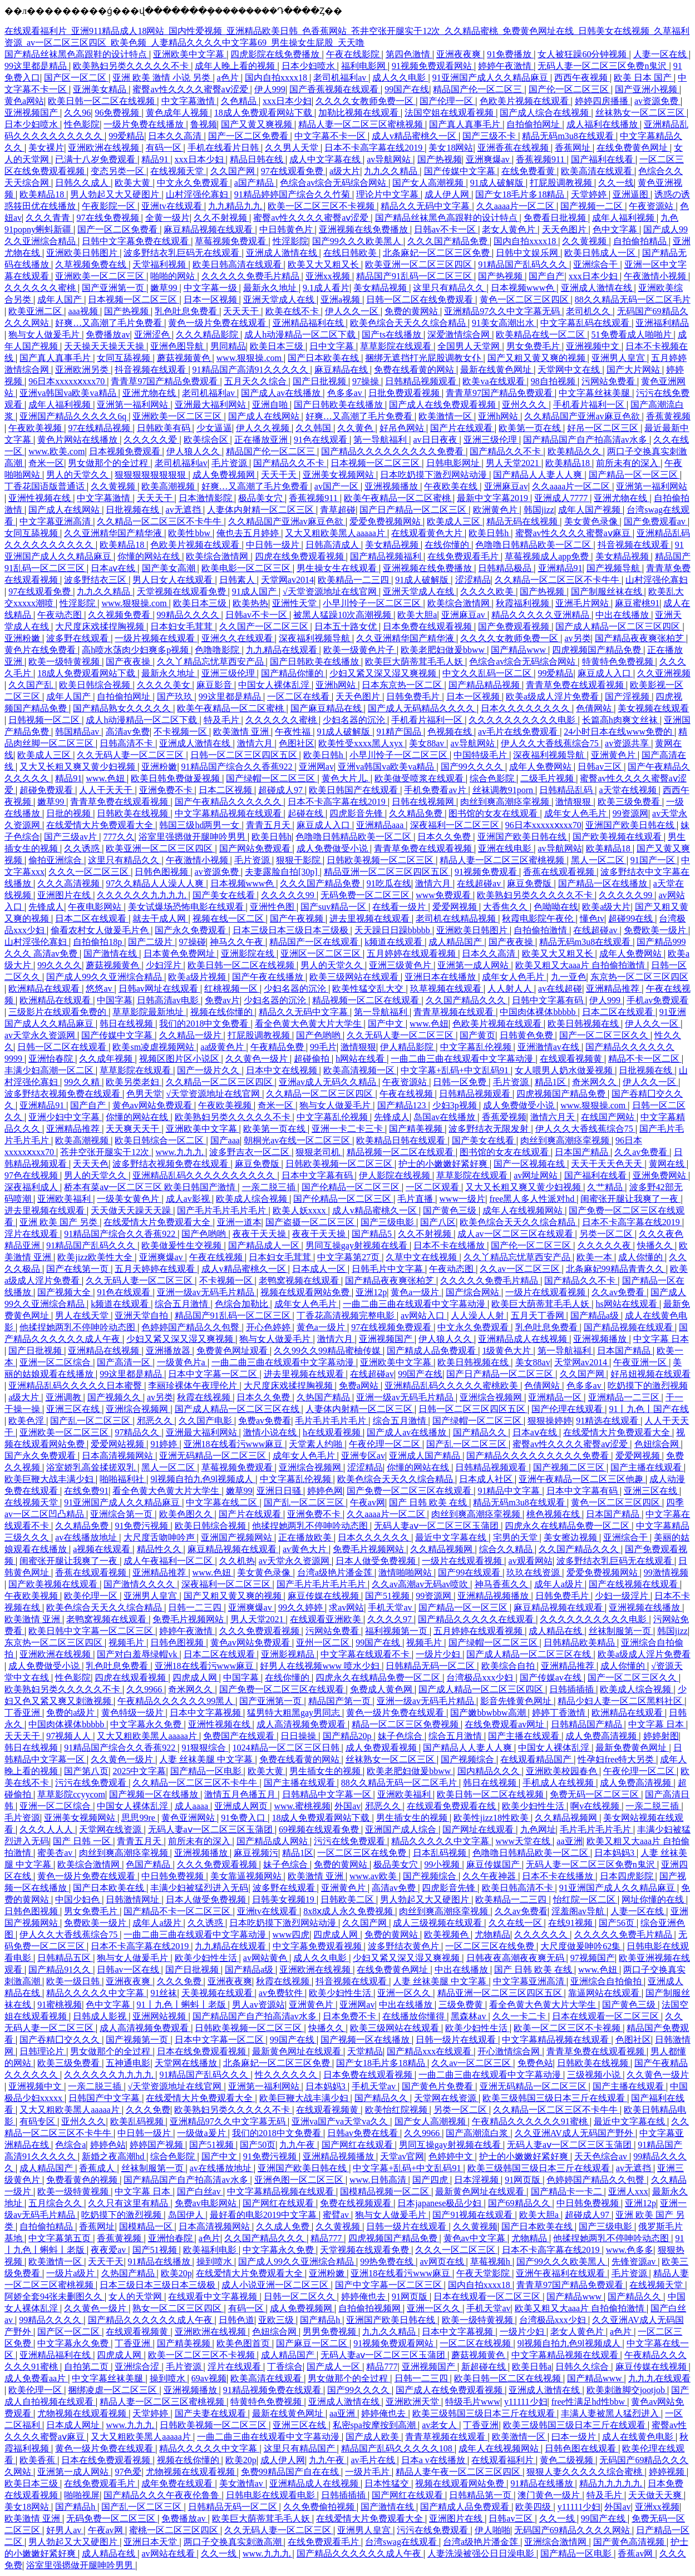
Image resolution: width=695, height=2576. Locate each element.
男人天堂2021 (513, 463)
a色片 (229, 77)
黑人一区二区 (599, 860)
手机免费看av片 (436, 790)
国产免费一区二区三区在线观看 (410, 1490)
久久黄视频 (585, 241)
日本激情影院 (206, 498)
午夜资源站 (652, 206)
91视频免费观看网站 (433, 66)
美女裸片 (46, 147)
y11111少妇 (526, 2401)
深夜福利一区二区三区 (455, 825)
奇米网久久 (595, 1082)
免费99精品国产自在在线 (291, 2471)
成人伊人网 (448, 194)
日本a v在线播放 (434, 2460)
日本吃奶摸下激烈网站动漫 (434, 474)
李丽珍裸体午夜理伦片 (193, 1385)
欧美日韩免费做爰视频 (176, 778)
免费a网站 (360, 1385)
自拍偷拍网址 (534, 124)
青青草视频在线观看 (454, 1012)
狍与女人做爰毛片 (45, 334)
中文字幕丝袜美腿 (595, 393)
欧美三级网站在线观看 (355, 977)
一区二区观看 (433, 1187)
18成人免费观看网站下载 (264, 112)
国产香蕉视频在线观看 (335, 89)
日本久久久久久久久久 (526, 708)
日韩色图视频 (162, 871)
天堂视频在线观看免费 (182, 591)
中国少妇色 (78, 1899)
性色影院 (82, 124)
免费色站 (535, 2063)
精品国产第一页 (340, 1701)
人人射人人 (510, 988)
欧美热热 (250, 603)
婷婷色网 (325, 1490)
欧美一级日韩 (74, 1981)
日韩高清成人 (333, 544)
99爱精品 (126, 136)
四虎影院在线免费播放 (276, 54)
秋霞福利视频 (523, 603)
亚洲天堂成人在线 (280, 299)
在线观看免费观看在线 (452, 1806)
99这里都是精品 (36, 66)
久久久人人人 (47, 1829)
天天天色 (91, 1163)
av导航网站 (390, 159)
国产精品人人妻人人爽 (538, 474)
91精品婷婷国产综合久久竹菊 (293, 194)
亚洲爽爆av (489, 159)
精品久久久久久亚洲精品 (541, 615)
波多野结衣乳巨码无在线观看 (182, 252)
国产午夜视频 (298, 918)
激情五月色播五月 (241, 1794)
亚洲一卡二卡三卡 (348, 1128)
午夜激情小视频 (656, 276)
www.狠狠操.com (250, 358)
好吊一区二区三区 (603, 428)
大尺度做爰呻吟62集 (581, 1946)
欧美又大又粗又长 (324, 264)
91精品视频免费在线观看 (273, 2390)
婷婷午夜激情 (506, 66)
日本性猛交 (387, 2483)
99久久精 (83, 1082)
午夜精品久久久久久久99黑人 (176, 1701)
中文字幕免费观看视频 (318, 1946)
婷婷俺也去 (364, 2296)
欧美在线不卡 (293, 311)
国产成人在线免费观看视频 (443, 404)
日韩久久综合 (583, 2366)
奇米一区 (46, 463)
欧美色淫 (27, 1420)
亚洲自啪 (271, 404)
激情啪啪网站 (406, 1572)
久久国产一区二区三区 (264, 626)
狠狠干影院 (299, 860)
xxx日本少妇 (287, 101)
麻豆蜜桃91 (637, 603)
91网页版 (524, 2179)
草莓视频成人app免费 (548, 556)
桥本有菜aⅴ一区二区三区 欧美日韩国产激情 (151, 1187)
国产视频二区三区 (570, 1467)
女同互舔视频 (124, 358)
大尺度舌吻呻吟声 (160, 1537)
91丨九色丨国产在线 (649, 1409)
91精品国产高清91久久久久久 (251, 369)
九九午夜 (298, 2144)
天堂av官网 (402, 2156)
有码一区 (165, 147)
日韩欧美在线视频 (133, 813)
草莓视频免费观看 (231, 241)
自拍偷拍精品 (641, 241)
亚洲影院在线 (249, 953)
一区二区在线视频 (476, 2343)
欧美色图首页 (244, 2343)
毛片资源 (230, 463)
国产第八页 (86, 1771)
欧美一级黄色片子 (360, 650)
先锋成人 (46, 906)
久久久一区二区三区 (89, 871)
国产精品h (321, 2320)
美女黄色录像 (592, 521)
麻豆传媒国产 (494, 1864)
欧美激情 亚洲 (242, 731)
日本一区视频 (211, 299)
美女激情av (242, 2483)
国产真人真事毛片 (465, 124)
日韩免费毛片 (414, 696)
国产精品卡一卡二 (567, 2191)
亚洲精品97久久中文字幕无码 (503, 311)
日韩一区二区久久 (300, 2296)
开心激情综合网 (509, 2051)
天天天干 (242, 311)
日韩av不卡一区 (446, 229)
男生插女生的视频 (326, 1771)
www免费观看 (444, 895)
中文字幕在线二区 (222, 1502)
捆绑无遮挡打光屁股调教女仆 (424, 358)
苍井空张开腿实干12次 (105, 1152)
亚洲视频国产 (32, 112)
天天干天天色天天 (607, 1163)
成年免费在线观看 (178, 2483)
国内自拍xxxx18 (277, 77)
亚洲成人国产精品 (425, 1455)
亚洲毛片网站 (583, 603)
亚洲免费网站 (660, 1175)
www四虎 (291, 1934)
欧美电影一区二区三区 (247, 568)
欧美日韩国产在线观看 (354, 790)
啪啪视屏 (82, 2495)
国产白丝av (200, 2191)
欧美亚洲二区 (36, 311)
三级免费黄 (461, 2004)
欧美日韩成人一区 (601, 252)
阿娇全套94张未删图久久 (54, 2296)
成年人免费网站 (541, 766)
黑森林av (469, 2016)
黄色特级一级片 (133, 1712)
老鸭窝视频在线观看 (300, 1280)
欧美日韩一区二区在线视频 (102, 101)
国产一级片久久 (209, 1070)
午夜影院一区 (109, 206)
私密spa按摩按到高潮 (375, 2425)
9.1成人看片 (326, 288)
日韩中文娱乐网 (528, 252)
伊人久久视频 (264, 428)
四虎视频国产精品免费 (597, 650)
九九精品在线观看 (282, 650)
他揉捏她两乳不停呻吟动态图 (78, 1327)
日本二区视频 (226, 790)
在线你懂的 (448, 544)
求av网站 (346, 1607)
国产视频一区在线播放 (154, 1794)
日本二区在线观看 (92, 918)
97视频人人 (69, 1736)
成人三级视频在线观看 (438, 1923)
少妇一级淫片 (622, 1596)
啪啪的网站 (173, 276)
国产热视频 (439, 159)
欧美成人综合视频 (252, 1198)
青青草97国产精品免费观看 (165, 381)
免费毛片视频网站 (369, 1549)
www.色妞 (106, 778)
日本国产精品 (582, 1152)
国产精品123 (402, 1105)
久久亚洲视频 (664, 673)
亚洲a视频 (341, 299)
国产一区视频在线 (530, 1163)
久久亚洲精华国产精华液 (114, 533)
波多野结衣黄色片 (404, 1946)
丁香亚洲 (23, 1712)
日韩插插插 (572, 1689)
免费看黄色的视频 (83, 2179)
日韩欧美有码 (165, 428)
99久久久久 (59, 965)
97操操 (366, 381)
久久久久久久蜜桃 (41, 288)
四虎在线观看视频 (131, 1677)
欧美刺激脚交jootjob (626, 2390)
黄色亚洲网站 (189, 1817)
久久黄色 (356, 428)
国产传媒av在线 (552, 1677)
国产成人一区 (334, 2366)
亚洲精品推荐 (614, 988)
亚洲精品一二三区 (625, 1397)
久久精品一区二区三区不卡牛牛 (160, 521)
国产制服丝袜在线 (607, 591)
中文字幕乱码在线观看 (586, 323)
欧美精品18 (42, 194)
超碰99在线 (631, 918)
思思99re (139, 1817)
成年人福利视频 (624, 217)
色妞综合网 (657, 1444)
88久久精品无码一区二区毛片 (633, 299)
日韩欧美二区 (348, 1899)
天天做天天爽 (656, 2495)
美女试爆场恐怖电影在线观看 (187, 906)
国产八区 (438, 1222)
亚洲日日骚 (280, 1490)
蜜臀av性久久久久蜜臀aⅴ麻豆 (574, 533)
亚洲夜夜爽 (459, 54)
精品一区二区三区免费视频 (406, 1724)
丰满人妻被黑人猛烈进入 (611, 2413)
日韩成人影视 (101, 2016)
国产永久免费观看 (191, 930)
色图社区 (296, 743)
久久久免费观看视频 (260, 1631)
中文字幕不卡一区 (331, 136)
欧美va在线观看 (494, 381)
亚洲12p (371, 1292)
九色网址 (538, 1829)
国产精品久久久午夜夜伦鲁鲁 (162, 2495)
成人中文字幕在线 (326, 159)
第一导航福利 (381, 439)
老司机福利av (340, 77)
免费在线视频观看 (356, 2203)
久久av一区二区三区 (520, 1269)
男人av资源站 (258, 2004)
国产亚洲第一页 (114, 288)
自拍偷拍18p (98, 942)
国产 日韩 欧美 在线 (429, 1502)
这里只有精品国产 (300, 2448)
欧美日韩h (490, 533)
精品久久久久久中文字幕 (441, 1841)
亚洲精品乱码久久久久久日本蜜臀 (76, 1385)
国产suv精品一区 (334, 906)
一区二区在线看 (299, 696)
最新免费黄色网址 (632, 1747)
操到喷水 (215, 2261)
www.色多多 (630, 2250)
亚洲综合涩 (138, 2366)
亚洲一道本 (239, 1222)
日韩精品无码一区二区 (431, 1666)
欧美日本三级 (277, 346)
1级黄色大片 (507, 1350)
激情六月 (256, 743)
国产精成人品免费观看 (432, 1350)
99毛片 (323, 1047)
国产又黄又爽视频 (257, 124)
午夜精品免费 (278, 1047)
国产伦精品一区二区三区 (352, 1187)
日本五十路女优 (346, 626)
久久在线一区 (516, 1923)
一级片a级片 (71, 2273)
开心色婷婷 (269, 1327)
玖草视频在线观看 (447, 988)
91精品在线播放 (160, 2261)
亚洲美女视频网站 (339, 474)
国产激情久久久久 (140, 1584)
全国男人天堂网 (469, 346)
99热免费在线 (388, 2261)
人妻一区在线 (661, 54)
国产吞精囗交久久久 (60, 2039)
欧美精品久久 (575, 451)
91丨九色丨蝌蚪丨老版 (182, 2004)
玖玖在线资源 (534, 1572)
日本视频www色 (524, 288)
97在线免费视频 (109, 217)
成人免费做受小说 (333, 848)
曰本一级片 (574, 2436)
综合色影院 (493, 778)
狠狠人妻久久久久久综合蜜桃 (585, 2471)
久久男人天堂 (293, 147)
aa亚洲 (569, 1841)
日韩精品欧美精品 (580, 1642)
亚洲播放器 (169, 1350)
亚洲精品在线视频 (104, 1350)
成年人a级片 (559, 1584)
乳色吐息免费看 (187, 311)
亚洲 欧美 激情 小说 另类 (162, 77)
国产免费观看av (656, 521)
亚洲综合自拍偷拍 (607, 1981)
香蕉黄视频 (668, 416)
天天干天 (280, 474)
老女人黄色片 (510, 229)
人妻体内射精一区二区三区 (261, 509)
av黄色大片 (306, 1549)
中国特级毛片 (481, 755)
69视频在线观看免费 (320, 1829)
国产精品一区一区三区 (634, 474)
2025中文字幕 (139, 1771)
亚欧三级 (277, 2320)
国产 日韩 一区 (83, 1841)
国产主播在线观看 (647, 1467)
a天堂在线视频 (628, 790)
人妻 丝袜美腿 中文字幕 (207, 1759)
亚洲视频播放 (392, 486)
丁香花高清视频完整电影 (347, 1315)
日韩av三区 (601, 766)
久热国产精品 (324, 1397)
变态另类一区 (118, 171)
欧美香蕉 (38, 2460)
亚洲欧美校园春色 (562, 1771)
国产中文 (387, 1023)
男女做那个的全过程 (109, 463)
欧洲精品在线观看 (45, 988)
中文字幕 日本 (661, 1339)
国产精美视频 (417, 1128)
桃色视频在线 (554, 1514)
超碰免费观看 (47, 790)
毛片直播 (416, 1198)
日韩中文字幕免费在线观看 (136, 241)
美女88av (427, 743)
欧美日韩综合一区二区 (160, 1140)
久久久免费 (180, 1981)
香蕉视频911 (541, 159)
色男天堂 (144, 1093)
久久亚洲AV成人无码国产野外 (575, 2133)
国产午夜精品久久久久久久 (229, 801)
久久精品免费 (417, 813)
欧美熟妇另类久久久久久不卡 (132, 66)
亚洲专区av (363, 1455)
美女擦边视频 (571, 1537)
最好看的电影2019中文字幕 (264, 2215)
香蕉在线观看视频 (560, 871)
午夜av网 (367, 1502)
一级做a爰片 (202, 2133)
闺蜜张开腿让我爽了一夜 (630, 1198)
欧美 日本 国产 (644, 77)
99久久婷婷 (301, 1607)
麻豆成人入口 (605, 673)
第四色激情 (409, 54)
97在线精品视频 (100, 428)
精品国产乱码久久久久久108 (398, 2448)
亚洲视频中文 (594, 346)
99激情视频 (666, 1572)
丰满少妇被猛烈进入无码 (199, 1888)
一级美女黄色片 (129, 1198)
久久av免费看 (641, 1152)
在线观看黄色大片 (428, 533)
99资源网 (630, 813)
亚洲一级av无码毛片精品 (207, 1292)
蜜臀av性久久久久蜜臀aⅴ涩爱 (191, 89)
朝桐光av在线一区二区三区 (298, 1140)
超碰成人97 (281, 790)
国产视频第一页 (138, 2039)
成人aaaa (192, 1806)
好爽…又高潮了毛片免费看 (109, 323)
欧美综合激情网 (218, 556)
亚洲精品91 (560, 568)
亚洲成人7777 (562, 498)
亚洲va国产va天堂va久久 (341, 2121)
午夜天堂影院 (484, 2273)
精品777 (327, 2238)
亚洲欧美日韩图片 (83, 252)
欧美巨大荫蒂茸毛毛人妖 (415, 661)
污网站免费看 (609, 381)
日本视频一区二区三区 (133, 299)
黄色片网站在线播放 (78, 439)
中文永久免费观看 (193, 182)
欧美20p (176, 2273)
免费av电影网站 (207, 2203)
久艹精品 (606, 1187)
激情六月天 (553, 1117)
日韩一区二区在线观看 (63, 1047)
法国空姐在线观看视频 (450, 112)
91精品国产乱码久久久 (523, 264)
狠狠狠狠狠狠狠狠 (151, 474)
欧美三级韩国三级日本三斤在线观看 (554, 2098)
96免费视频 (118, 112)
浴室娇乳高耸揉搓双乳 (91, 1467)
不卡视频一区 (181, 731)
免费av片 (222, 1000)
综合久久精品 (507, 1549)
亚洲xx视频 (328, 276)
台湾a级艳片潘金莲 (335, 1572)
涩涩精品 (473, 579)
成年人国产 (60, 299)
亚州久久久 (525, 404)
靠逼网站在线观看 (605, 1993)
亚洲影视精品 (289, 1654)
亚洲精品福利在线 (309, 323)
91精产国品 (400, 731)
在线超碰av (480, 883)
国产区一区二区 (76, 77)
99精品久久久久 (189, 615)
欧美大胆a (417, 615)
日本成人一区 (320, 1269)
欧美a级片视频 (198, 977)
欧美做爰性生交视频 (182, 1245)
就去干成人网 (160, 918)
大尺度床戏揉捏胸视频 (100, 626)
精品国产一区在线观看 (315, 942)
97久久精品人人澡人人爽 (156, 883)
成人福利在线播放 (603, 124)
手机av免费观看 (657, 1000)
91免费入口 (244, 1817)
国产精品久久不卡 (506, 451)
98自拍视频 (554, 381)
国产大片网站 (634, 369)
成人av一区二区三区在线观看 (516, 1234)
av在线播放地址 (87, 1537)
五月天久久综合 (256, 381)
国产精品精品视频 (485, 685)
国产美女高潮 (170, 568)
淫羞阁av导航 (579, 1911)
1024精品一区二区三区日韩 (287, 1747)
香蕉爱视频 (504, 1117)
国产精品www (519, 650)
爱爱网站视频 (118, 1444)
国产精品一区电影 (207, 1771)
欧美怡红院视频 (397, 2109)
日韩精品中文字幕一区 (327, 1794)
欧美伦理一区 (92, 1596)
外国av (347, 1806)
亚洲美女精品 (101, 89)
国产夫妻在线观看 (211, 2413)
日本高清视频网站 (118, 1455)
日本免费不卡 (350, 2016)
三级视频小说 (595, 2074)
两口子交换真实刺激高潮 (234, 2542)
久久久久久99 (289, 895)
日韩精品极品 (506, 568)
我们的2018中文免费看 (204, 1023)
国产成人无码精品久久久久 (422, 708)
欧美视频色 (447, 1934)
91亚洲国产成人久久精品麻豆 (491, 77)
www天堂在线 (524, 1841)
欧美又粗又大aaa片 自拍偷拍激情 (581, 965)
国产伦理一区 (447, 101)
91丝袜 (163, 1993)
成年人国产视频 (590, 509)
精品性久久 (160, 1549)
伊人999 (269, 89)
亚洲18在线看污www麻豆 (234, 1444)
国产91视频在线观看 (473, 2215)
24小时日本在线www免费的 (619, 731)
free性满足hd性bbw (589, 2401)
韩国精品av (78, 731)
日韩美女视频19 (284, 1899)
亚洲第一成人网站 (474, 965)
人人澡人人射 (478, 1315)
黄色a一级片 (416, 1292)
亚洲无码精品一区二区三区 (213, 1455)
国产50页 (257, 2144)
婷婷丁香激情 (560, 1712)
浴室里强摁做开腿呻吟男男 (193, 836)
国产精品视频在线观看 (629, 1327)
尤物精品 (492, 1934)
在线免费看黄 (529, 171)
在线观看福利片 (503, 2460)
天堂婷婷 (590, 194)
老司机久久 (589, 311)
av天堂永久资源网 (40, 1035)
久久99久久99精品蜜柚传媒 (328, 1350)
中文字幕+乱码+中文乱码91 (456, 1070)
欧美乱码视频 (138, 2121)
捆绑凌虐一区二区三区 (113, 2390)
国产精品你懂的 (293, 673)
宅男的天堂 (516, 1537)
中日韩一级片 (274, 544)
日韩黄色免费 (527, 1035)
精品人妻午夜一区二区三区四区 (459, 2471)
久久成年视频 (107, 1058)
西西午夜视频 (582, 77)
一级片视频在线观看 (156, 638)
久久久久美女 (165, 685)
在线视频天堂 (178, 171)
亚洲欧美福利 (65, 1198)
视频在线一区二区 (229, 918)
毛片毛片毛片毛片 (331, 1420)
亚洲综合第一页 (122, 1514)
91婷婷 (164, 1444)
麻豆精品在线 (342, 369)
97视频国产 (592, 1958)
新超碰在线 (484, 2366)
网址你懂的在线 (654, 1899)
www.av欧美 (374, 1876)
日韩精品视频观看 (422, 381)
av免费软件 (282, 1993)
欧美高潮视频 (169, 486)
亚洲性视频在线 (40, 498)
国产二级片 (151, 942)
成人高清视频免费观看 (302, 1724)
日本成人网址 (74, 2425)
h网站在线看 (361, 1058)
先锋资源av (635, 2261)
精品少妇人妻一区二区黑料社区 (621, 1701)
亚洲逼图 (631, 194)
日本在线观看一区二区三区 (606, 2016)
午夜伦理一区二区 (385, 1444)
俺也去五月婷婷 (248, 533)
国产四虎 (431, 2179)
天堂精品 (365, 2051)
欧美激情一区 (446, 416)
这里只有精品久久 (449, 288)
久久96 (77, 112)
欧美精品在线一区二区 (541, 334)
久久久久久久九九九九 (142, 895)
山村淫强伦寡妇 (198, 194)
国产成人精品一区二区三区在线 (238, 1409)
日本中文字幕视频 (206, 1712)
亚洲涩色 (153, 334)
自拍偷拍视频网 (370, 2308)
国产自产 (546, 276)
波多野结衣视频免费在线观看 (63, 1093)
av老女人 (440, 2425)
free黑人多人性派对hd (532, 1198)
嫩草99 (164, 288)
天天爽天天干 (133, 1128)
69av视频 (208, 2378)
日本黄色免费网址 (180, 953)
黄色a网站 (24, 101)
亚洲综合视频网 (492, 1397)
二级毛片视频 (548, 778)
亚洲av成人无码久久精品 (328, 1082)
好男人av (64, 2530)
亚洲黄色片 (614, 755)
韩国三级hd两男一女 (200, 825)
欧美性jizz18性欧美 (492, 1817)
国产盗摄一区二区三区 (311, 1222)
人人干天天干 (107, 790)
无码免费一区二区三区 (366, 895)
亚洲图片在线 (65, 895)
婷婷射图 (661, 1736)
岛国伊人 (187, 2215)
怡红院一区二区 (585, 1899)
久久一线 (616, 182)
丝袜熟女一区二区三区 (641, 112)
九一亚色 (568, 977)
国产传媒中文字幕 (460, 171)
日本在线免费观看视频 (202, 2051)
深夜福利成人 (32, 1187)
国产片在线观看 (462, 428)
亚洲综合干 (596, 264)
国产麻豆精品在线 (327, 708)
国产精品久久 (481, 1432)
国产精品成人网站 (273, 1841)
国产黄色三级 (451, 1210)
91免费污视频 (142, 1525)
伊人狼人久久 (194, 451)
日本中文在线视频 (282, 1070)
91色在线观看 (321, 439)
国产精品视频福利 (386, 556)
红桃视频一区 (232, 988)
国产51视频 (388, 1596)
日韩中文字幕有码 (548, 1000)
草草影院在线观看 (396, 346)
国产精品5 (373, 1234)
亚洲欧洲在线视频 (104, 147)
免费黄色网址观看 (233, 1350)
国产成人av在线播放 (282, 393)
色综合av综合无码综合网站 (334, 182)
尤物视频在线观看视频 (83, 2413)
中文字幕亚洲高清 (56, 521)
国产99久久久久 (473, 766)
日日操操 (299, 1736)
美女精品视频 (381, 288)
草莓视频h (491, 2261)
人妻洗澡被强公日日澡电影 (481, 2553)
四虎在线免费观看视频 (300, 556)
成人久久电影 (400, 77)
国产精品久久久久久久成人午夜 (151, 2320)
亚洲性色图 (273, 906)
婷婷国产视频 (157, 2144)
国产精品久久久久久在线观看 (477, 1619)
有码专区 (38, 2121)
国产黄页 (477, 1035)
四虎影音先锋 (357, 813)
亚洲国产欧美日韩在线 (631, 825)
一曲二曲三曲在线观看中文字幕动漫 (463, 1058)
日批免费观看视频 (405, 393)
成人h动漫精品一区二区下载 (301, 334)
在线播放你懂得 (414, 2016)
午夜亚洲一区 (641, 1362)
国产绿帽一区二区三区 (271, 778)
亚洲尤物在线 (150, 393)
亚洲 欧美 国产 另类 (59, 1222)
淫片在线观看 (32, 1234)
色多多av (345, 393)
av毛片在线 (374, 2460)
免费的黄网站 (412, 311)
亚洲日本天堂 (151, 2542)
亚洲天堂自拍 (142, 1315)
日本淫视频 (477, 2179)
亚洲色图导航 (178, 346)
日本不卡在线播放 (450, 1245)
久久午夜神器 (490, 1876)
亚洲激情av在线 (549, 1047)
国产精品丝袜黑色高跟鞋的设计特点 (76, 54)
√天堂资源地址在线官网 (331, 591)
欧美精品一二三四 (354, 579)
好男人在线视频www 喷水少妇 (321, 1666)
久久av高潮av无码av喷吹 (421, 1584)
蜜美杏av (56, 1852)
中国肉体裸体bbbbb (539, 1012)
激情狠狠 (574, 801)
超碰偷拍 (313, 1058)
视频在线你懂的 (222, 1012)
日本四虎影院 (627, 1876)
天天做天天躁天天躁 (132, 1210)
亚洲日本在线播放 (441, 977)
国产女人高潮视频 (429, 182)
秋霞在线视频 (205, 1397)
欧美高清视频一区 (360, 1070)
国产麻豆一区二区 (312, 2343)
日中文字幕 (332, 346)
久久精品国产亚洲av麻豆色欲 (583, 416)
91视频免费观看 (487, 871)
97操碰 (192, 942)
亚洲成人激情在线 (282, 252)
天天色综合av (601, 2156)
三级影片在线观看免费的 (58, 1012)
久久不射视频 (221, 217)
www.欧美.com (56, 451)
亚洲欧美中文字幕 (189, 54)
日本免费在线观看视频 (428, 626)
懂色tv (592, 918)
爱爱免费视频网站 (386, 521)
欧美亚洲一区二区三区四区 (419, 264)
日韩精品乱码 (567, 790)
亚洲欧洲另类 (83, 369)
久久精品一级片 (191, 1035)
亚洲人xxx (628, 2191)
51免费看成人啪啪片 (633, 334)
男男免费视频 (330, 2331)
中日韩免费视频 (173, 1876)
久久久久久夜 (605, 1245)
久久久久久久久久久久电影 (523, 720)
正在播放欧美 (306, 1537)
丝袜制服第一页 (621, 1631)
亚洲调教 (64, 1397)
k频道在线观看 (394, 942)
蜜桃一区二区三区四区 (174, 2530)
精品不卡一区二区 (645, 1058)
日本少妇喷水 (309, 66)
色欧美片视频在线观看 (525, 101)
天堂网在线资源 (111, 1829)
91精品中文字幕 (509, 1490)
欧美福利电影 (211, 2250)
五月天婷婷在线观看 (156, 1269)
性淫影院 (290, 241)
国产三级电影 (388, 1222)
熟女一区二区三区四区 (178, 2308)
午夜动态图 (60, 615)
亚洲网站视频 (160, 2016)
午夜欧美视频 (36, 428)
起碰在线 (307, 813)
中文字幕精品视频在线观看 (229, 813)
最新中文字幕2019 (493, 498)
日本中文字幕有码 (318, 1175)
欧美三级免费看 (630, 801)
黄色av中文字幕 (475, 2238)
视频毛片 (127, 1642)
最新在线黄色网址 (497, 369)
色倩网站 (595, 708)
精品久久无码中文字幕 (426, 206)
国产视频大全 (65, 1292)
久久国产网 (233, 171)
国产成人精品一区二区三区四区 (618, 626)
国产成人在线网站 (265, 416)
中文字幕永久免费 (147, 1724)
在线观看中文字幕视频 (213, 2296)
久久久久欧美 (488, 591)
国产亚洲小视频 (647, 89)
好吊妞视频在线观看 (650, 1374)
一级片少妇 (439, 1654)
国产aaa (225, 1140)
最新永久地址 (271, 288)
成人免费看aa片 (36, 2378)
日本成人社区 (487, 1479)
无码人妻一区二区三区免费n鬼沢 (603, 66)
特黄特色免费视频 (618, 661)
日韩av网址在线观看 (159, 988)
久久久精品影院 (208, 334)
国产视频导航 (614, 568)
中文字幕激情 (189, 101)
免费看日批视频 (556, 217)
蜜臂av (337, 2215)
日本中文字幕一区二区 (213, 1374)
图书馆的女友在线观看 (494, 813)
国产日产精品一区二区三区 (414, 509)
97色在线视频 (32, 1175)
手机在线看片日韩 (224, 147)
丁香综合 (285, 2366)
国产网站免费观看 (256, 848)
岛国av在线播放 (445, 1117)
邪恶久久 (156, 1420)
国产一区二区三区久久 (604, 1035)
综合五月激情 (182, 1304)
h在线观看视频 (333, 1432)
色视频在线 (450, 731)
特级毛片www (472, 2401)
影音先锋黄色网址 (517, 1701)
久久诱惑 (83, 848)
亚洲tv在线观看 (172, 206)
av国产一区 (337, 486)
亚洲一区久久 (405, 1993)
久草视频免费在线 (92, 264)
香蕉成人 (98, 2168)
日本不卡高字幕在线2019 (374, 147)
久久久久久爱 (151, 439)
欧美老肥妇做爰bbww (444, 650)
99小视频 (443, 1864)
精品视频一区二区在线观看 (366, 1000)
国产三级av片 (71, 836)
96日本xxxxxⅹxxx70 (67, 381)
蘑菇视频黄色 (185, 358)
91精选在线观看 (608, 1420)
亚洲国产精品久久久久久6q (74, 416)
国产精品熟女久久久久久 (123, 708)
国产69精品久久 (520, 2203)
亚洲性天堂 (295, 603)
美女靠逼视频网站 (247, 1876)
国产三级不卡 (490, 136)
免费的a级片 (71, 1712)
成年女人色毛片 (576, 813)
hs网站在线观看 (627, 1304)
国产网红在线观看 (358, 2144)
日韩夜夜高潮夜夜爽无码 (516, 1958)
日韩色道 (236, 2320)
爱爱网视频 (455, 906)
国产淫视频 (628, 696)
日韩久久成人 (83, 182)
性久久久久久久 (287, 2074)
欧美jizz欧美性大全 (96, 1257)
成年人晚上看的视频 (236, 66)
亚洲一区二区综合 (56, 1362)
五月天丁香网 (538, 1315)
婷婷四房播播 (602, 101)
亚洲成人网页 (242, 1806)
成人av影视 (189, 1198)
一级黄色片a (182, 1362)
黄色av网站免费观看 (153, 1105)
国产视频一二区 (592, 206)
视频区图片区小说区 (180, 1058)
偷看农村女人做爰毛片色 (101, 930)
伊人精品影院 (408, 1047)
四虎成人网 (195, 1677)
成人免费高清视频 (602, 1736)
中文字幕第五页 (60, 2238)
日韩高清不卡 (127, 743)
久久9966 (145, 1689)
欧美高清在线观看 (597, 171)
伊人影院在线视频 (395, 1175)
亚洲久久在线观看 (238, 638)
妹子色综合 (401, 1736)
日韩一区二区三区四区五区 (244, 755)
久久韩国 (314, 428)
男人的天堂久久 (78, 474)
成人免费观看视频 (382, 1747)
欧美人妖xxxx (300, 1210)
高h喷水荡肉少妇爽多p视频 (136, 650)
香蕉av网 (636, 2553)
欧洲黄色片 (496, 509)
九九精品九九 (236, 206)
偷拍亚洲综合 (56, 860)
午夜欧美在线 (452, 486)
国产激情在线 (111, 953)
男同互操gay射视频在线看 (357, 1245)
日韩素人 (238, 579)
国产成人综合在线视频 (545, 112)
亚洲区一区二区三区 (321, 953)
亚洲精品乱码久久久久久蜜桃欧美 (452, 1385)
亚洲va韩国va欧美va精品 (68, 393)
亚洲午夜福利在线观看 (561, 2273)
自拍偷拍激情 (541, 930)
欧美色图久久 (187, 1514)
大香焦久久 (506, 906)
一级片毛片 (368, 2471)
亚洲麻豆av (506, 486)
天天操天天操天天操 (105, 346)
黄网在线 (668, 1163)
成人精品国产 (456, 942)
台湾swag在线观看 (402, 2542)
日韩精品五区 (65, 1958)
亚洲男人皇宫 (619, 358)
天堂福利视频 (160, 264)
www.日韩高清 (378, 2179)
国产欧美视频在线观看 (618, 836)
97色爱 (128, 2471)
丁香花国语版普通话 (45, 486)
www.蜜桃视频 (302, 1806)
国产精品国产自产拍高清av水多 (586, 439)
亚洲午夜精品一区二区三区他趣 (582, 1479)
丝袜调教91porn (503, 790)
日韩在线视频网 (424, 801)
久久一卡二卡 (520, 2016)
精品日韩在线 (257, 159)
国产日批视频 (320, 381)
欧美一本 (595, 1257)
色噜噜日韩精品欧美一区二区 (534, 544)
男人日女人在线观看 (173, 579)
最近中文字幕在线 (452, 1537)
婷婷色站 (108, 2144)
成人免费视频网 (225, 474)
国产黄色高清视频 (630, 2542)
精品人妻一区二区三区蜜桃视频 (361, 124)
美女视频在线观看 (653, 708)
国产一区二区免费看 (249, 136)
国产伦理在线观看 (568, 1409)
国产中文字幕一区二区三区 (389, 2285)
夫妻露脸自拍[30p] (282, 871)
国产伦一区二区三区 (570, 89)
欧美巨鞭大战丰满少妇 (50, 1479)
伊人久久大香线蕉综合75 (551, 743)
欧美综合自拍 (509, 1666)
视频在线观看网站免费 (306, 1292)
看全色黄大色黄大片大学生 (309, 1023)
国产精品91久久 (60, 1969)
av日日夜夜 (436, 439)
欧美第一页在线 (531, 428)
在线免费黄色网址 (633, 147)
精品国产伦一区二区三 (478, 89)
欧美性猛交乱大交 (369, 988)
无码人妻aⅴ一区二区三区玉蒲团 (437, 1525)
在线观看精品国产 (537, 1759)
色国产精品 (149, 1864)
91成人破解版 (498, 182)
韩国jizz (539, 509)
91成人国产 (255, 591)
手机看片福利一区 (590, 404)
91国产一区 (653, 860)
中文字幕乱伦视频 (477, 1047)
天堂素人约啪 (316, 1444)
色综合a (70, 2144)
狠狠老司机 (318, 1152)
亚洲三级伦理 (491, 439)
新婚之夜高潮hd (114, 2156)
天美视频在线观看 (218, 1993)
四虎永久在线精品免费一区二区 (568, 1525)
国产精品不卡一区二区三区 (178, 1911)
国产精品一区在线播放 (603, 883)
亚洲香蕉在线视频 (514, 147)
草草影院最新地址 (149, 1012)
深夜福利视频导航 (315, 638)
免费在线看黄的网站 (415, 369)
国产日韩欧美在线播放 (339, 404)
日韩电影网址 (454, 463)
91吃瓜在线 (389, 883)
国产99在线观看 (470, 1572)
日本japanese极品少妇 (440, 2203)
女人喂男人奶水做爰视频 (565, 1070)
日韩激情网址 (133, 1899)
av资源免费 (657, 101)
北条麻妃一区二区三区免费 (437, 252)
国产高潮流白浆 (478, 2133)
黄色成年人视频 (178, 112)
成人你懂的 (641, 1257)
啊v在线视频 (596, 1806)
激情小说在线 (271, 1432)
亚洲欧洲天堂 (413, 2401)
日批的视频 (69, 813)
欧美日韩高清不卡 (518, 1888)
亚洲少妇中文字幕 (65, 1117)
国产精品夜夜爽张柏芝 (640, 638)
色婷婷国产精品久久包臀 (191, 1327)
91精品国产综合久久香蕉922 (238, 766)
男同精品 (228, 346)
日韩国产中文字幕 (105, 2098)
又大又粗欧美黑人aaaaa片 (336, 533)
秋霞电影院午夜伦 (538, 918)
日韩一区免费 (461, 1082)
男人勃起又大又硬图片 (115, 194)
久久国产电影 (206, 1420)
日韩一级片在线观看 (457, 2039)
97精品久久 (138, 1432)
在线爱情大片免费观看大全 (100, 825)
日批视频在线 (133, 509)
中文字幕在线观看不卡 (366, 1654)
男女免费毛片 (534, 346)
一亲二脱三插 (270, 1187)
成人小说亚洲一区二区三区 (276, 2285)
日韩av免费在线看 (363, 2133)
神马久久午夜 (237, 942)
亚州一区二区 (324, 1642)
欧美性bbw (190, 533)
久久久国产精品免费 (448, 241)
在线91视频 (571, 1923)
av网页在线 (443, 2261)
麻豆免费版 (530, 883)
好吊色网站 (402, 428)
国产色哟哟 (319, 1035)
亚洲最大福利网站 (211, 404)
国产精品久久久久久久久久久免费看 (393, 451)
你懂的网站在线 (149, 556)
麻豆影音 (215, 685)
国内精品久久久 (489, 1771)
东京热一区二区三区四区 (639, 977)
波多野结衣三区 (96, 579)
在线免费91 (86, 1490)
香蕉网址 (574, 147)
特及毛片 (222, 720)
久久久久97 (390, 1619)
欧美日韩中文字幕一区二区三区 (91, 1631)
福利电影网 (364, 66)
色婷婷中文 (451, 2156)
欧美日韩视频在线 (584, 1023)
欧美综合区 (207, 439)
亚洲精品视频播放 (494, 1596)
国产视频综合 (468, 1759)
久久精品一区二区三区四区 (220, 1082)
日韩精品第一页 (481, 2495)
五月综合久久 (56, 2203)
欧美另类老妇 (133, 1082)
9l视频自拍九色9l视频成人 (202, 1479)
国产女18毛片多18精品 (520, 194)
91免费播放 (510, 54)
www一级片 (463, 1198)
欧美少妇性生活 (534, 1806)
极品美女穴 (261, 498)
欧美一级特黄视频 (65, 661)
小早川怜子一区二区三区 (373, 603)
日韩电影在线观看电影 (271, 2495)
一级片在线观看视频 (546, 1292)
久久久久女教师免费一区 (366, 101)
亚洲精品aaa (381, 825)
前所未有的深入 (628, 463)
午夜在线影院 (354, 54)
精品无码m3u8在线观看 (568, 136)
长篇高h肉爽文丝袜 (621, 720)
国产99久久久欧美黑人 (357, 241)
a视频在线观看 (102, 1549)
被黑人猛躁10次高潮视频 (343, 615)
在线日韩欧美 (351, 252)
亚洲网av (316, 766)
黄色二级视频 (567, 2460)
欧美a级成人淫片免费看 (553, 696)
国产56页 (618, 1923)
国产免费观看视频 (514, 626)
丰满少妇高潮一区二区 (50, 1070)
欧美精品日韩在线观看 (401, 1140)
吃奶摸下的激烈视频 (648, 1385)
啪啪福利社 (123, 1479)
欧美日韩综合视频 (95, 685)
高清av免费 (128, 731)
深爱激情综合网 (459, 334)
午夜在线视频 (407, 1093)
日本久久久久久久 (374, 1537)
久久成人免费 (284, 2226)
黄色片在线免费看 (41, 650)
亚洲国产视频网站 (237, 1537)
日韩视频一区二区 (45, 720)
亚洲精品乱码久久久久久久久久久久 (204, 1175)
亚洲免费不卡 (167, 790)
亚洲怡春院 (51, 1058)
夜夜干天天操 (260, 1234)
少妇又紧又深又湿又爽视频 (383, 673)
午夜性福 (294, 731)
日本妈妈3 (615, 1852)
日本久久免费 (445, 836)
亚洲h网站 (499, 416)
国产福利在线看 (603, 159)
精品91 (155, 159)
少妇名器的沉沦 (355, 720)
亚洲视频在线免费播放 (364, 229)
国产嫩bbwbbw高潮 (489, 1712)
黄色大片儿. (346, 778)
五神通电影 (128, 2063)
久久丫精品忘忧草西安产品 (211, 661)
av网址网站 (537, 1175)
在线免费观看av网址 (505, 1724)
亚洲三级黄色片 (401, 965)
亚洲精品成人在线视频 (523, 1339)
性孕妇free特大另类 (617, 1759)
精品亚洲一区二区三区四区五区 (387, 871)
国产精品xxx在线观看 (430, 2051)
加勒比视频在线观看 (359, 112)
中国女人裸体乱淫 (275, 685)
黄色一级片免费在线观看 (218, 323)
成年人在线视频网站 (523, 1210)
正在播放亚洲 (262, 439)
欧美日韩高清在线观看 (238, 264)
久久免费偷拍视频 (320, 2506)
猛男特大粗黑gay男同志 (294, 1712)
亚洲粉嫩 (23, 638)
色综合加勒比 (242, 1304)
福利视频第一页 (397, 1631)
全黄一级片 (167, 217)
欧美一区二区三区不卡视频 (322, 206)
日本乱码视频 (441, 1852)
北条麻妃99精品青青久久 (616, 1269)
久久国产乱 (31, 685)
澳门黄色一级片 (549, 2495)
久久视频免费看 (120, 615)
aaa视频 (84, 311)
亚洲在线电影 (506, 848)
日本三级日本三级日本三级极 (292, 930)
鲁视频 (203, 124)
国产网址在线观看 (479, 1829)
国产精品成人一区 (265, 1245)
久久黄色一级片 (257, 1058)
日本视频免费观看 (125, 451)
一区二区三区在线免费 (362, 1852)
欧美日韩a (531, 2366)
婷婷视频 (668, 2471)
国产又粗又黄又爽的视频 (537, 358)
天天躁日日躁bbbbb (393, 930)
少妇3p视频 (455, 1105)
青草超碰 (338, 509)
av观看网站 (531, 1561)
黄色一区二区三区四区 (525, 299)
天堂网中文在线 (570, 369)
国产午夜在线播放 (268, 977)
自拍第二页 (87, 2366)
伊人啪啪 (492, 2530)
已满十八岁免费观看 (96, 159)
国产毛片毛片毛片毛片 (222, 1210)
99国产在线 (407, 89)
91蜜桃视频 (59, 2004)
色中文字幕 (616, 229)
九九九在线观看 (659, 2378)
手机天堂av (391, 1607)
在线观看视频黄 (572, 1058)
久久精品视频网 (442, 1549)
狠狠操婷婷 (550, 1420)
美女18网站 (450, 147)
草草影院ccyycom (71, 1794)
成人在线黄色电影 (639, 2436)
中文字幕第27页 (349, 1257)
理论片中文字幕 (388, 194)
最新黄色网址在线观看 (297, 2051)
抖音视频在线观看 (151, 369)
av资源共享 (628, 743)
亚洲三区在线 (74, 1409)
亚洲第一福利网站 (133, 404)
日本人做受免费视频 (377, 1561)
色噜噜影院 (218, 650)
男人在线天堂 (83, 1315)
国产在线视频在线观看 (634, 1584)
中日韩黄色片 (287, 229)
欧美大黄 (133, 182)
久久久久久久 (542, 1934)
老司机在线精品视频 (457, 918)
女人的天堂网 (136, 2296)
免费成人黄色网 (382, 1689)
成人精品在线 (556, 1631)
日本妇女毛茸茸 (182, 626)
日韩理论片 (42, 2051)
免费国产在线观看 (240, 1736)
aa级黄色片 (223, 1047)
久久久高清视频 (69, 883)
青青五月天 (269, 825)
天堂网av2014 (287, 579)
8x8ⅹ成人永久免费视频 (349, 1911)
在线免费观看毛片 (464, 556)
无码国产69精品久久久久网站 (573, 2530)
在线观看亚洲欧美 (326, 1619)
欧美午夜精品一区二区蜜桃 (398, 498)
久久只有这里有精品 (129, 2203)
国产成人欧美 (373, 2436)
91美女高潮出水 (504, 323)
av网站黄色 (266, 1958)
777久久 (119, 836)
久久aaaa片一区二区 (516, 206)
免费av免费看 (264, 1420)
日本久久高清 (176, 136)
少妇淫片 (165, 965)
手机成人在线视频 (559, 1782)
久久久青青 (49, 217)
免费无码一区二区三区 (595, 1794)
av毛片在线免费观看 (519, 731)
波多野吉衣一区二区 (250, 1152)
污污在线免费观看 (92, 1782)
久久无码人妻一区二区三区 (131, 755)
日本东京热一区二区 (403, 685)
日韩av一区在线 (129, 1969)
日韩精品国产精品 (587, 1724)
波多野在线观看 (78, 638)
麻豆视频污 (256, 1852)
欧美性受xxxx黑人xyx (361, 743)
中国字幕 (114, 1000)
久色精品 (240, 101)
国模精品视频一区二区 (385, 2191)
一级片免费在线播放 (144, 124)
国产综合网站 (473, 1292)
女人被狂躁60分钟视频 (583, 54)
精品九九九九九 (611, 2483)
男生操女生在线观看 (338, 568)
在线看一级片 (400, 906)
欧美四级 (534, 2506)
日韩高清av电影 (169, 1000)
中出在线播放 (623, 615)
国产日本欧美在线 (324, 358)
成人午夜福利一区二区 (169, 1561)
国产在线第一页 (78, 1269)
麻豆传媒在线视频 (324, 1596)
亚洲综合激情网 (556, 2542)
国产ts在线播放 (392, 334)
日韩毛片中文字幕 (388, 1269)
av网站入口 (424, 1315)
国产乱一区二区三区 (91, 1420)
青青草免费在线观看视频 (576, 685)
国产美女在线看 (225, 895)
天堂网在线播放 (187, 2063)
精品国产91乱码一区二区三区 (415, 276)
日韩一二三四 (196, 1607)
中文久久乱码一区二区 (488, 673)
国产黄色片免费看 (438, 2086)
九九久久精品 (392, 171)
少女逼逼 (214, 428)
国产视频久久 (115, 1397)
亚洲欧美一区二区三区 (100, 276)
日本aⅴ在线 (114, 568)
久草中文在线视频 (422, 1257)
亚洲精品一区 (556, 1397)
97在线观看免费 (293, 171)
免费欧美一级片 (656, 930)
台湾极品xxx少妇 (480, 1677)
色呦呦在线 (556, 906)
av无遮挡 (184, 509)
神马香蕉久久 (502, 1584)
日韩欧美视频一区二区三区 (381, 860)
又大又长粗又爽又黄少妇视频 (78, 766)
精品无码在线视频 (523, 521)
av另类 (577, 638)
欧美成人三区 (454, 521)
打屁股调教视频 (562, 182)
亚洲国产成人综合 (401, 1829)
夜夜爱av (109, 2250)
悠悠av (100, 988)
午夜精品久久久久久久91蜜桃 (531, 2121)
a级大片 (344, 171)
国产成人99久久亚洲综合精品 (105, 977)
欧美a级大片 (606, 906)
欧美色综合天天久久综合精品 (409, 323)
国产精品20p (348, 1736)
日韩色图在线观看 (581, 2448)
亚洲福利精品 (662, 323)
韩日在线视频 (127, 1023)
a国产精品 (255, 182)
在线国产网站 (609, 1117)
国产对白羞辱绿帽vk (138, 1654)
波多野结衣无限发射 (489, 1128)
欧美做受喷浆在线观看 (420, 778)
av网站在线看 (168, 2553)
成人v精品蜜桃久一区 (415, 136)
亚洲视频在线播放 (645, 1607)
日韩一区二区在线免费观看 (420, 299)
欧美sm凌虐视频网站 (154, 1047)
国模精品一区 (147, 2226)
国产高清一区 (124, 1362)
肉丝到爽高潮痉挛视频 (505, 801)
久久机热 (237, 1561)
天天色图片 (565, 229)
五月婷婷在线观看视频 (412, 953)
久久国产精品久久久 (467, 1000)
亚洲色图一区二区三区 (300, 2179)
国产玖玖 (176, 696)
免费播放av (108, 334)
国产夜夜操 (129, 661)
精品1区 (551, 1082)
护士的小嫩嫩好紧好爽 (444, 1163)
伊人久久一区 (353, 311)
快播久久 (656, 1245)
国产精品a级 (595, 1315)
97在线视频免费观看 (392, 1327)
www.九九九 (180, 1152)
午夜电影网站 (96, 906)
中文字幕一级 (211, 288)
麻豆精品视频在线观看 (209, 229)
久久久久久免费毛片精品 (251, 276)
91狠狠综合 (204, 1747)
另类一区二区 (607, 1234)
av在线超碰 (560, 988)
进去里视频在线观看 (370, 918)
